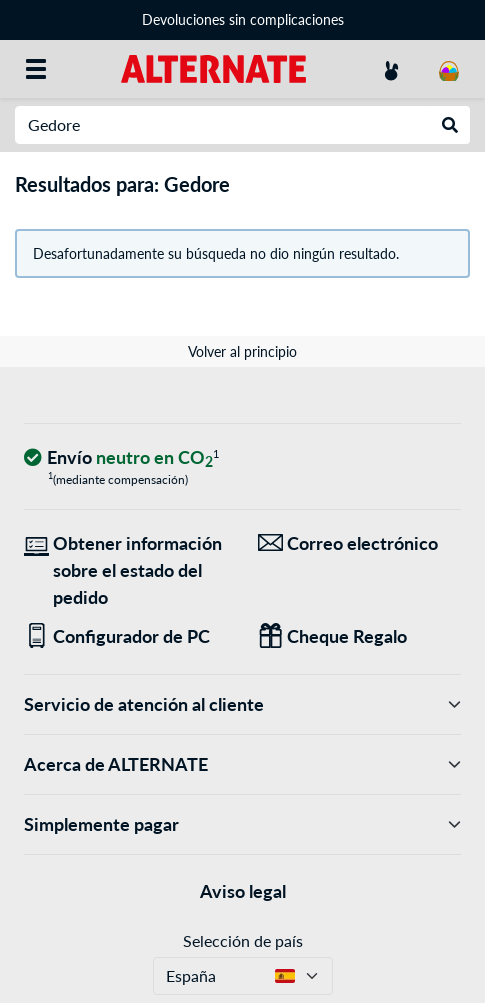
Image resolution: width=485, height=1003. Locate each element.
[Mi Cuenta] (391, 69)
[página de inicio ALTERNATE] (213, 67)
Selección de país (243, 940)
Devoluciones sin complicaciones (243, 19)
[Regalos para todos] (360, 636)
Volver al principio (242, 351)
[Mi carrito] (449, 69)
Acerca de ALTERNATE (242, 764)
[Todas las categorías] (36, 69)
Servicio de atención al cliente (242, 704)
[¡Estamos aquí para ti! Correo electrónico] (360, 543)
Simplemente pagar (242, 824)
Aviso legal (243, 891)
